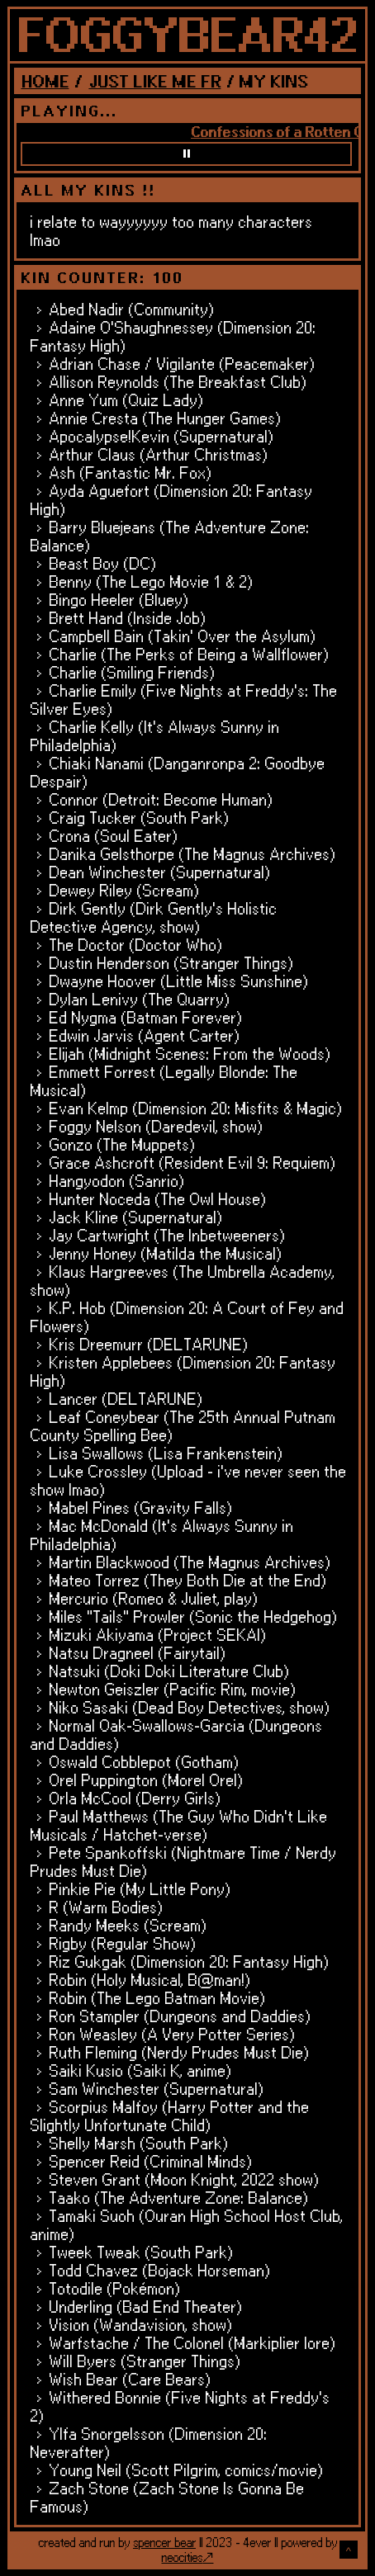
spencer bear (164, 2542)
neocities (181, 2557)
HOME (45, 81)
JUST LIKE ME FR (154, 81)
